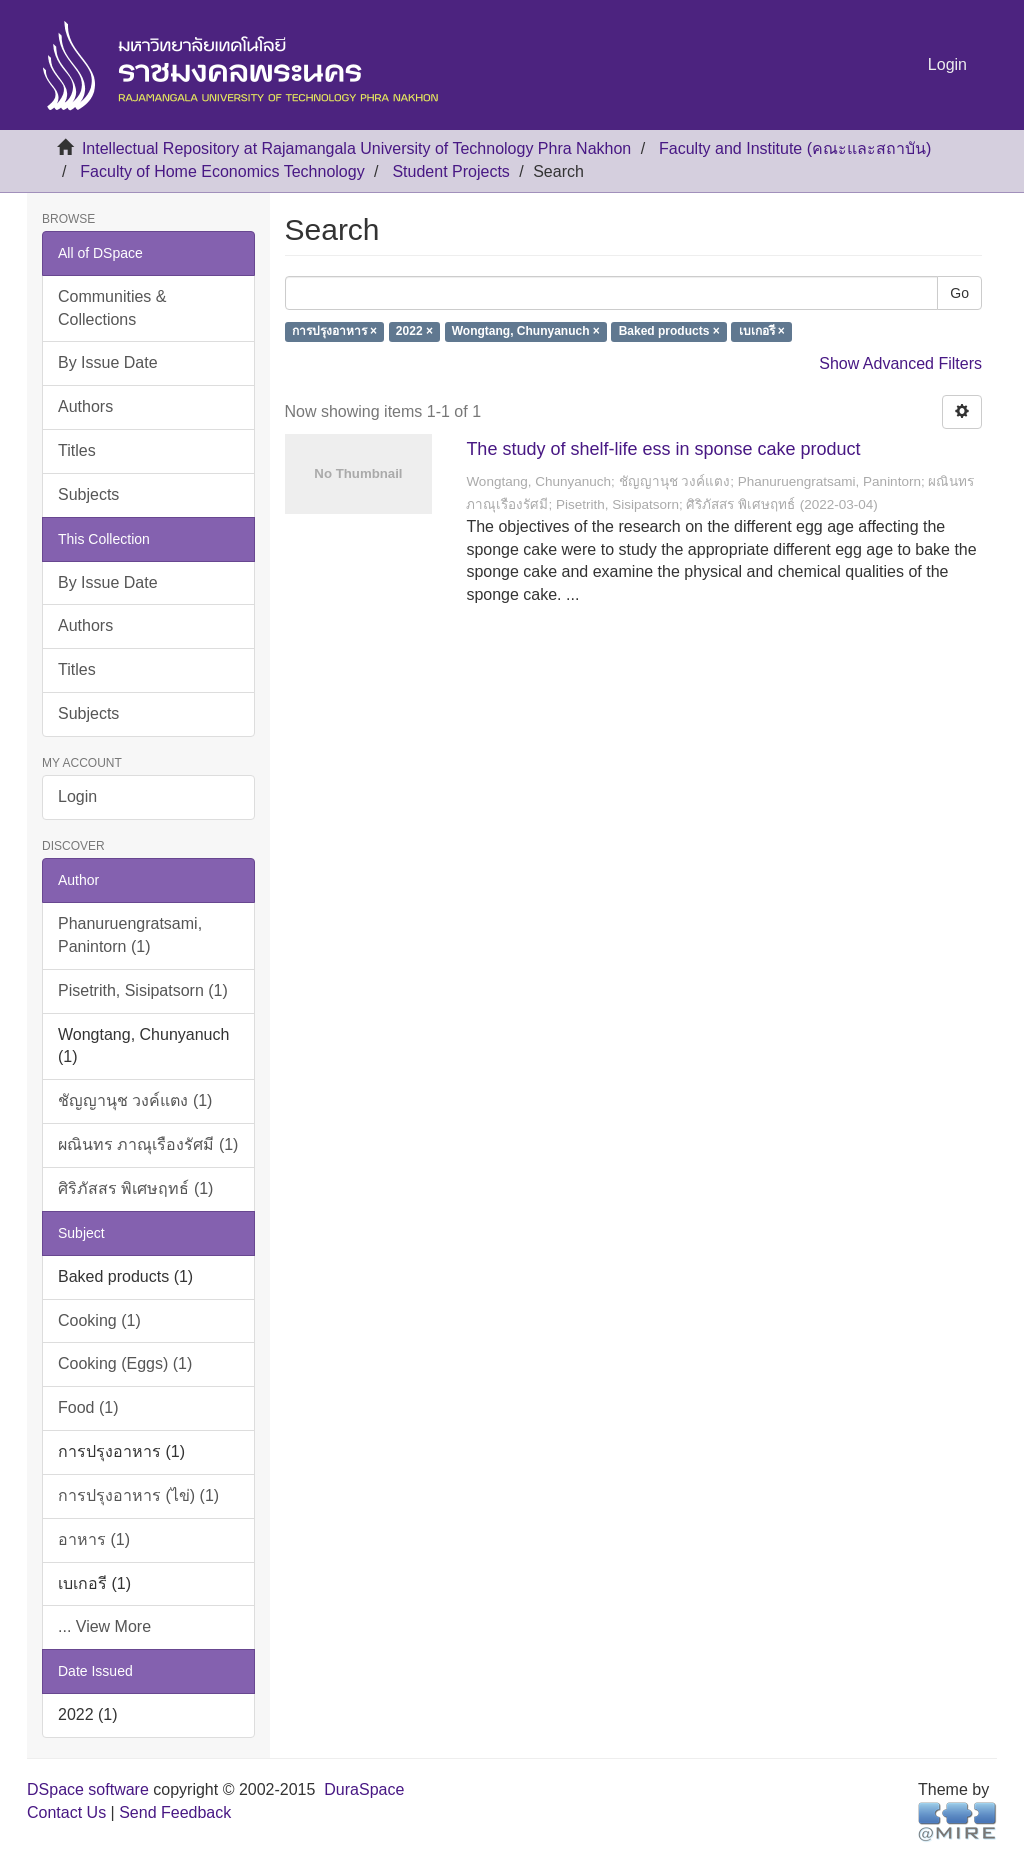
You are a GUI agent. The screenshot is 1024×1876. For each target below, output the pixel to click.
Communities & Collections (112, 308)
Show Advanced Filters (900, 363)
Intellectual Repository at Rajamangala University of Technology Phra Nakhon (356, 148)
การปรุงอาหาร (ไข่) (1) (138, 1495)
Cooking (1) (99, 1320)
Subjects (88, 494)
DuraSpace (364, 1789)
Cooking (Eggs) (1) (125, 1363)
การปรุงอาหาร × (334, 332)
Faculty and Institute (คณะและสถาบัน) (795, 148)
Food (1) (88, 1407)
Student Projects (450, 171)
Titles (77, 450)
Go (959, 293)
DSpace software (88, 1789)
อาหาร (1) (94, 1539)
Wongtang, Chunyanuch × (526, 332)
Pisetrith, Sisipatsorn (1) (143, 990)
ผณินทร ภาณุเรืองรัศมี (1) (148, 1144)
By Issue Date (108, 362)
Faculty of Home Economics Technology (222, 171)
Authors (85, 406)
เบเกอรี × (762, 332)
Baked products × (669, 332)
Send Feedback (175, 1812)
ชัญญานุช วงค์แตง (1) (135, 1100)
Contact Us (66, 1812)
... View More (104, 1626)
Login (77, 796)
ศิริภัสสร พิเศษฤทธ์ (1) (135, 1188)
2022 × (414, 332)
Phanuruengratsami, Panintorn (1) (130, 935)
